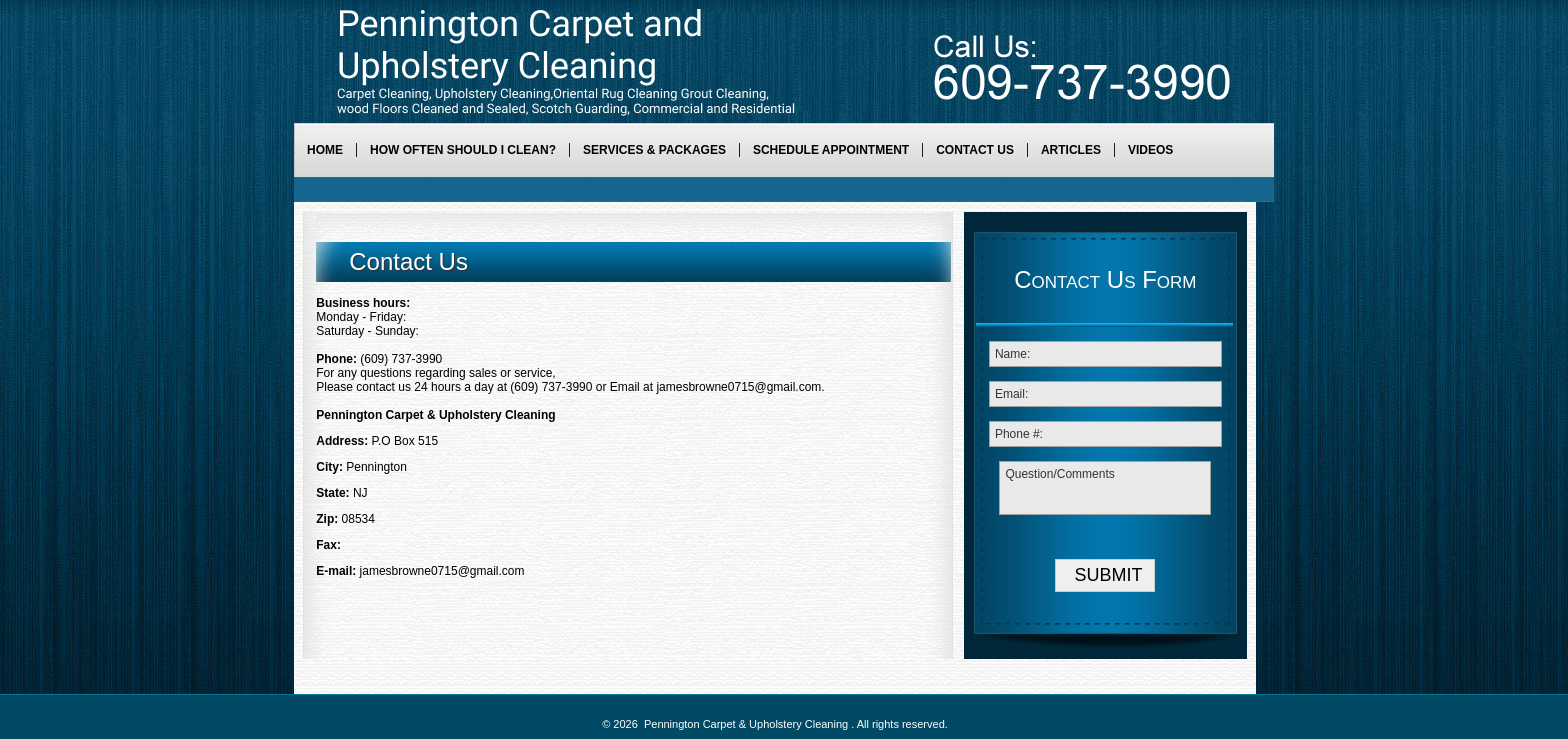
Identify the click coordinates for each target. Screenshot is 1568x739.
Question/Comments (1105, 488)
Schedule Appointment (831, 150)
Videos (1150, 150)
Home (325, 150)
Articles (1071, 150)
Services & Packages (654, 150)
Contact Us (975, 150)
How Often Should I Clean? (463, 150)
